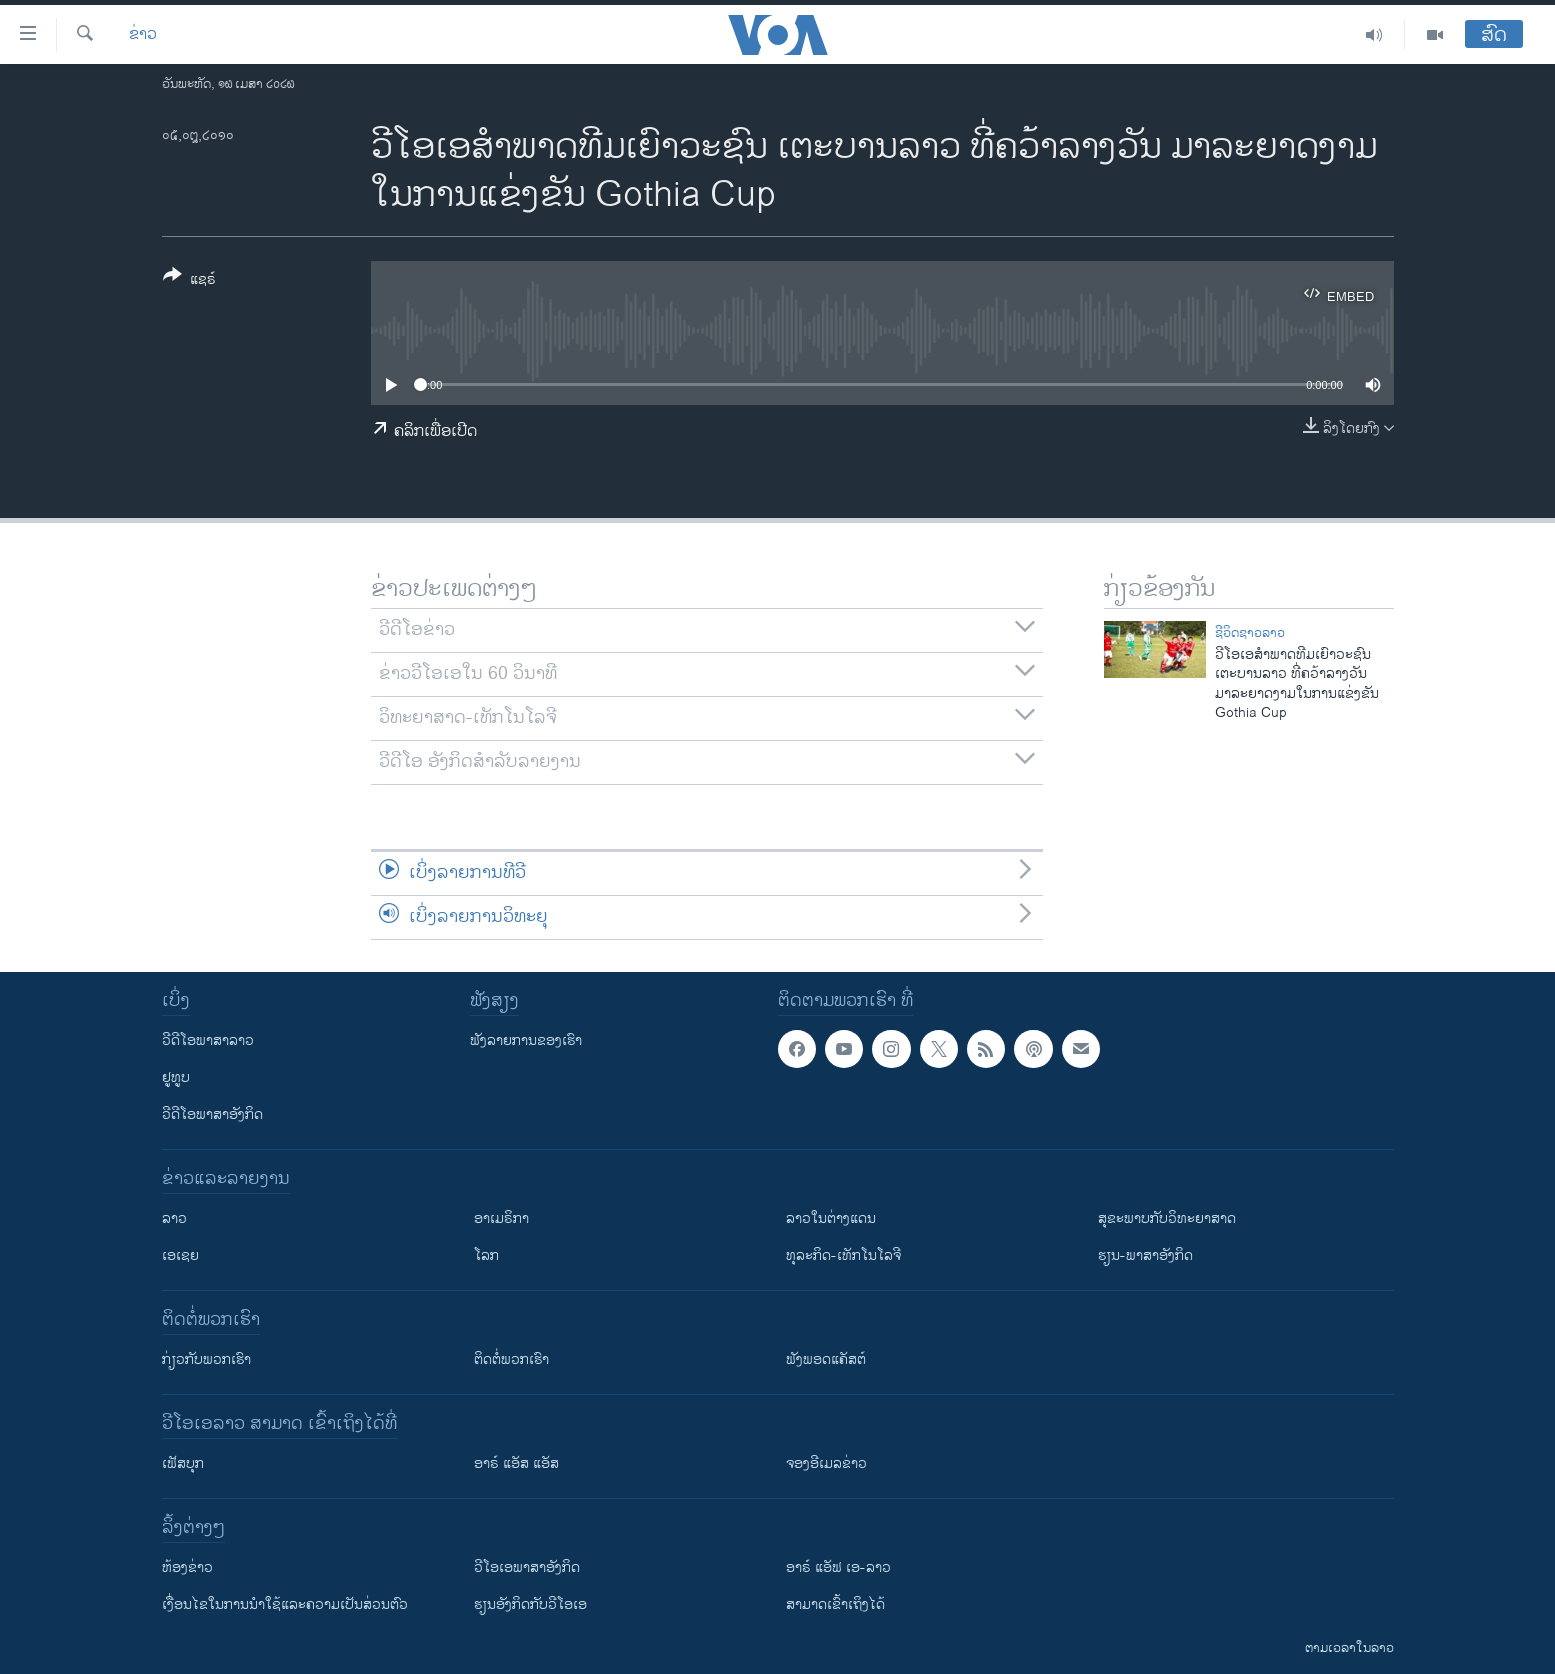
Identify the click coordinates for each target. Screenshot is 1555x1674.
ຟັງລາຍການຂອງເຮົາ (526, 1040)
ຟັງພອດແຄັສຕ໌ (826, 1359)
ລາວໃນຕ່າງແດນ (831, 1218)
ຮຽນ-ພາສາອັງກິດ (1145, 1255)
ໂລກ (486, 1255)
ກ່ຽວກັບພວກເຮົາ (206, 1359)
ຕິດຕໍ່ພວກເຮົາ (511, 1359)
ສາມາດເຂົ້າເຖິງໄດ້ (835, 1604)
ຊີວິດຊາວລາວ (1250, 633)
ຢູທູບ (176, 1077)
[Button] (189, 281)
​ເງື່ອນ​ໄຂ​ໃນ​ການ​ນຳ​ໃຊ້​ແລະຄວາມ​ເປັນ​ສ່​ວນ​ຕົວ (285, 1604)
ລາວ (174, 1218)
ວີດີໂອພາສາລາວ (208, 1040)
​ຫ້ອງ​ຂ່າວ (187, 1567)
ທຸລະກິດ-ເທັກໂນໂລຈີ (843, 1255)
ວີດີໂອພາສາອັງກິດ (212, 1114)
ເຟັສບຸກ (183, 1463)
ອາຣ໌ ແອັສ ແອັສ (516, 1463)
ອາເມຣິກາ (501, 1218)
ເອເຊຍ (180, 1255)
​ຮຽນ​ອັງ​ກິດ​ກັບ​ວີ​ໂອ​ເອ (530, 1604)
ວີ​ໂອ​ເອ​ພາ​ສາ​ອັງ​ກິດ (527, 1567)
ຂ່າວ (143, 35)
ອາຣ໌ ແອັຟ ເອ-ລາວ (838, 1567)
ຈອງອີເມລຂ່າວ (826, 1463)
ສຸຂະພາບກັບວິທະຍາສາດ (1167, 1218)
